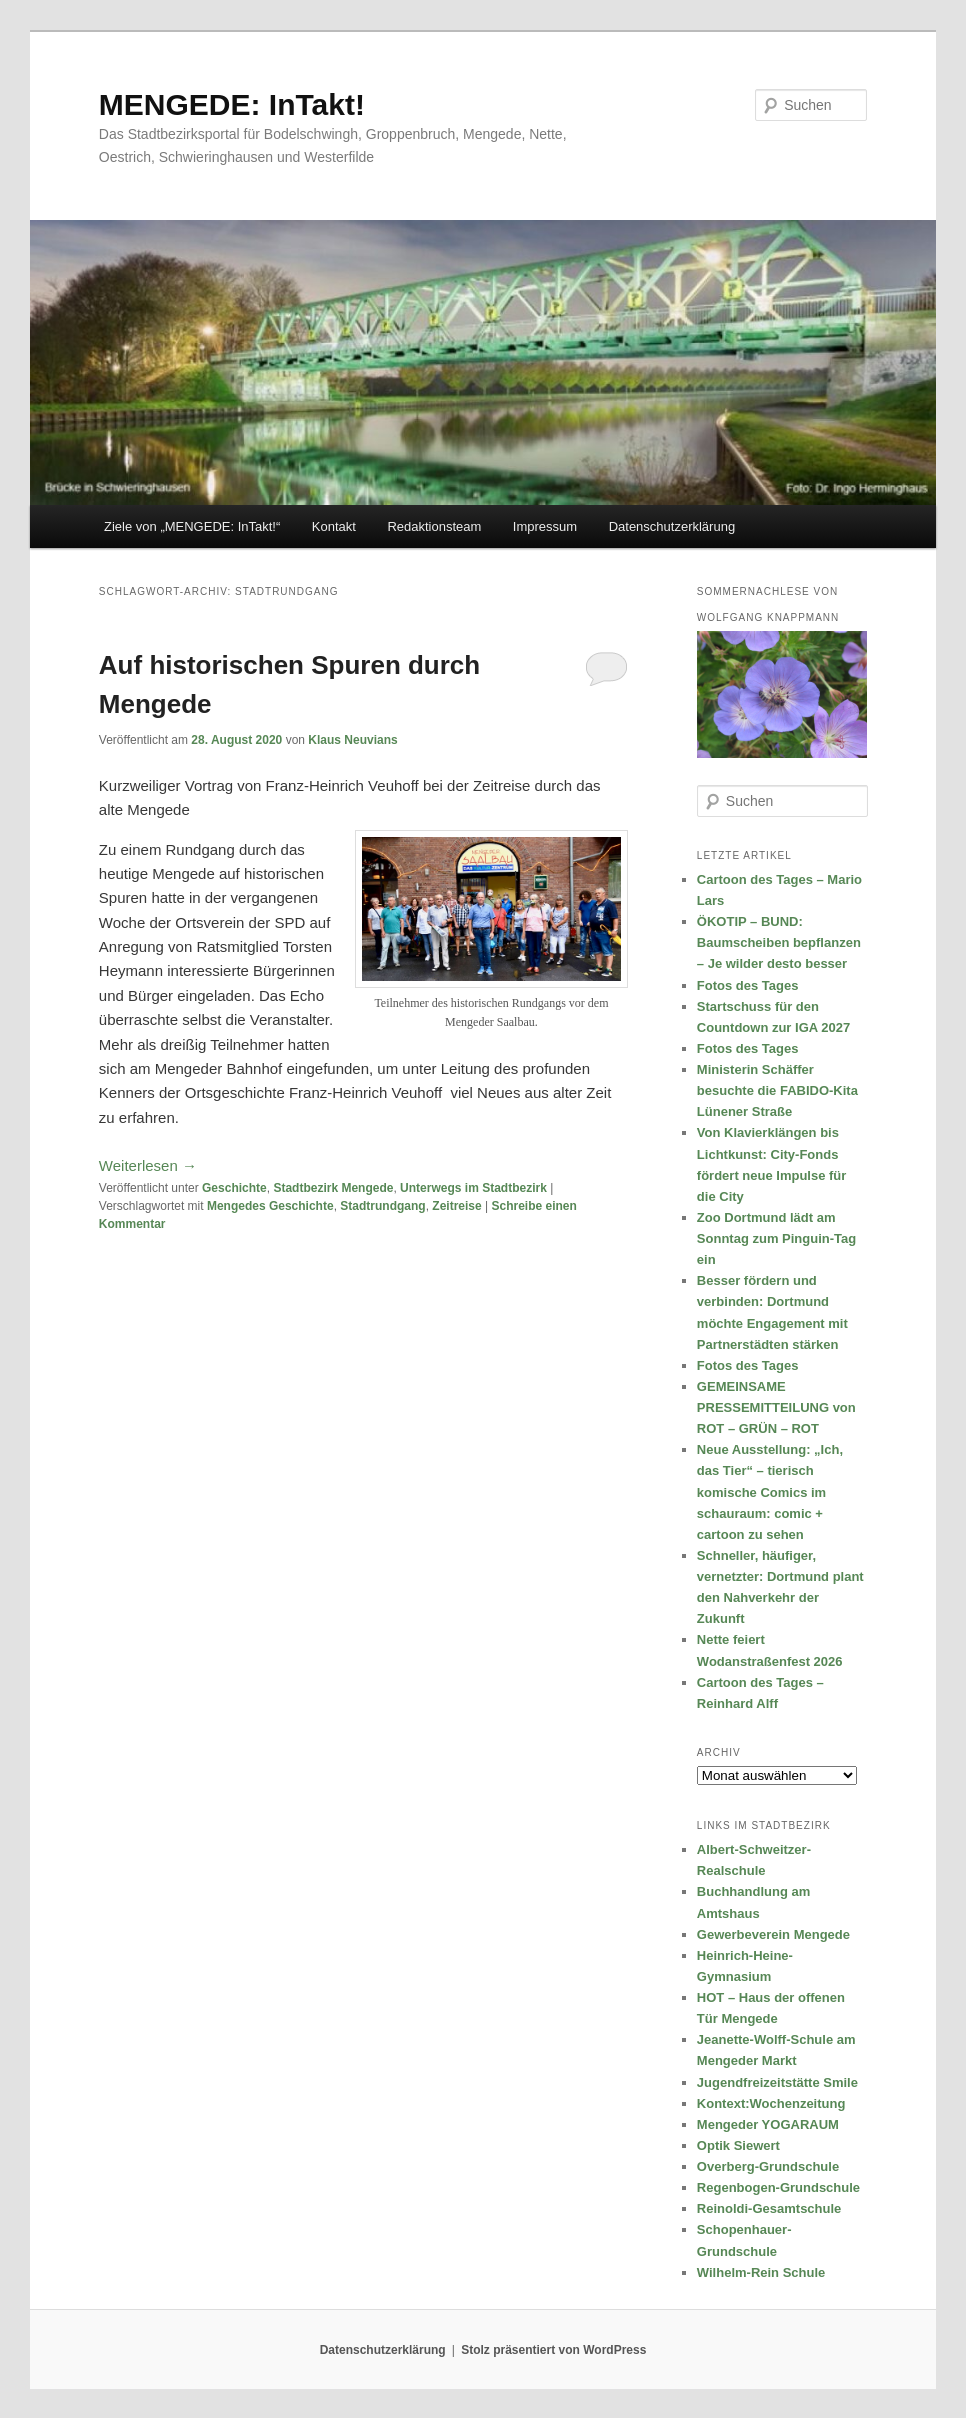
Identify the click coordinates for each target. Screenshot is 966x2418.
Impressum (545, 526)
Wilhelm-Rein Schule (761, 2272)
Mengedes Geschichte (270, 1206)
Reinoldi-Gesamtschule (769, 2208)
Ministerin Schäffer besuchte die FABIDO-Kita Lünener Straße (777, 1090)
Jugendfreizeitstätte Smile (777, 2082)
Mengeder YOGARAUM (768, 2124)
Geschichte (234, 1188)
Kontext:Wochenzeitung (771, 2103)
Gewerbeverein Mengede (773, 1934)
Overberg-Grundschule (768, 2166)
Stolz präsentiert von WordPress (553, 2350)
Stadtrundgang (382, 1206)
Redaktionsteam (434, 526)
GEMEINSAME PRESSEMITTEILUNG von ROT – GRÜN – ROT (776, 1407)
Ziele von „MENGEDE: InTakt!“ (192, 526)
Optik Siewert (738, 2145)
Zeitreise (456, 1206)
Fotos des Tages (748, 985)
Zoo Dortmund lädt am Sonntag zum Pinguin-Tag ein (776, 1238)
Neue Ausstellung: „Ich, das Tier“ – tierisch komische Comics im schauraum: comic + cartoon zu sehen (770, 1492)
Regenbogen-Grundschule (778, 2187)
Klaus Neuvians (352, 740)
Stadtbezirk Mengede (333, 1188)
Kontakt (334, 526)
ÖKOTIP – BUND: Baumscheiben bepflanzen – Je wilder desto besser (779, 942)
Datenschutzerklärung (672, 526)
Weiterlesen (148, 1165)
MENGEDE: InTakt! (232, 104)
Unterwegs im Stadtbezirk (473, 1188)
